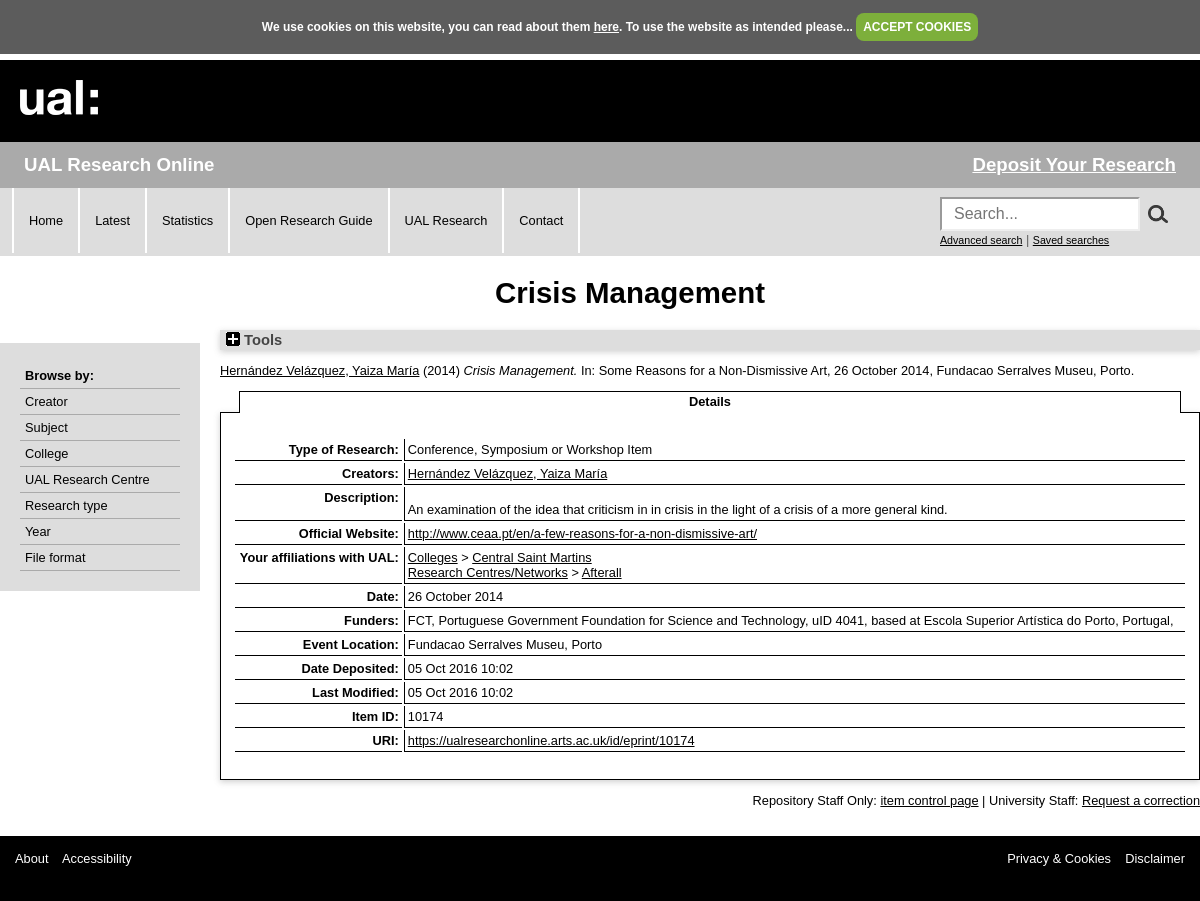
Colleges (433, 557)
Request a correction (1141, 800)
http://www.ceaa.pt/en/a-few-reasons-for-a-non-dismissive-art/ (582, 533)
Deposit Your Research (1074, 164)
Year (38, 531)
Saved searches (1071, 240)
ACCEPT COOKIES (917, 27)
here (606, 27)
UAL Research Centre (87, 479)
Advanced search (981, 240)
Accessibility (97, 858)
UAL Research (446, 220)
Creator (46, 401)
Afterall (602, 572)
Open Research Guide (308, 220)
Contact (541, 220)
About (31, 858)
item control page (929, 800)
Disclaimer (1155, 858)
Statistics (187, 220)
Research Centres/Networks (488, 572)
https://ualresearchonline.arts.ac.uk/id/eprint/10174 (551, 740)
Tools (254, 340)
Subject (46, 427)
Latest (112, 220)
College (46, 453)
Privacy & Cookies (1059, 858)
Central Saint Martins (531, 557)
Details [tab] (710, 401)
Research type (66, 505)
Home (46, 220)
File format (55, 557)
